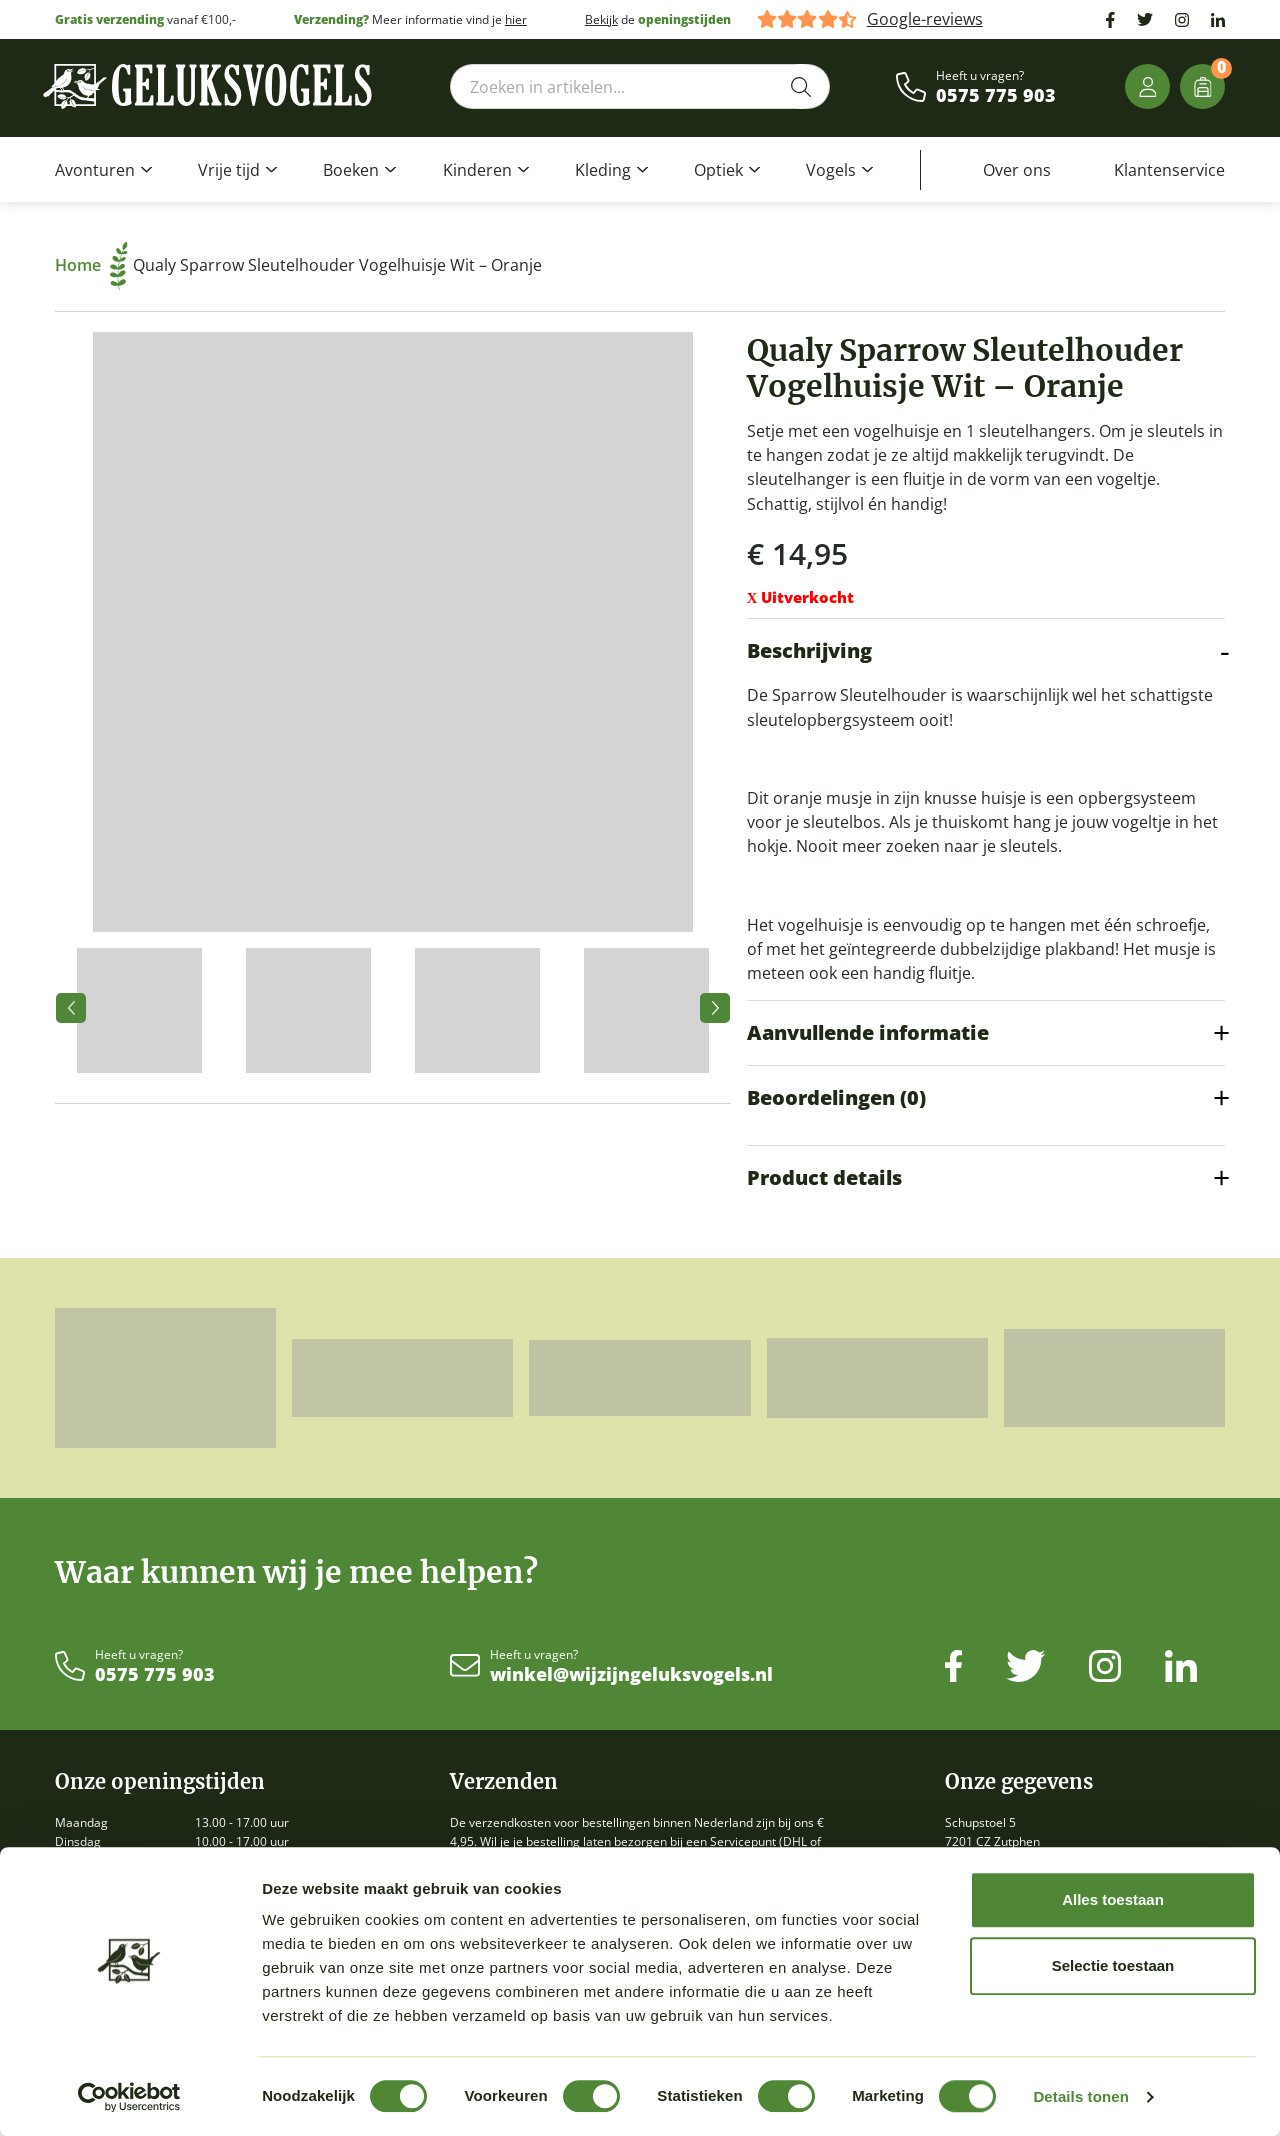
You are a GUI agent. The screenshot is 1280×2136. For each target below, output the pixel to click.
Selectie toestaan (1113, 1965)
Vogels (831, 170)
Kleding (603, 170)
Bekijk (601, 19)
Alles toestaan (1113, 1899)
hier (516, 19)
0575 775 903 (996, 96)
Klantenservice (1169, 170)
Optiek (718, 170)
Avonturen (95, 170)
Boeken (351, 170)
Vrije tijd (229, 170)
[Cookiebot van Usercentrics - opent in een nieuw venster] (129, 2097)
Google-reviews (925, 19)
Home (91, 265)
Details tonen (1080, 2096)
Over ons (1017, 170)
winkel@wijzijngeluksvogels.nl (631, 1675)
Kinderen (477, 170)
